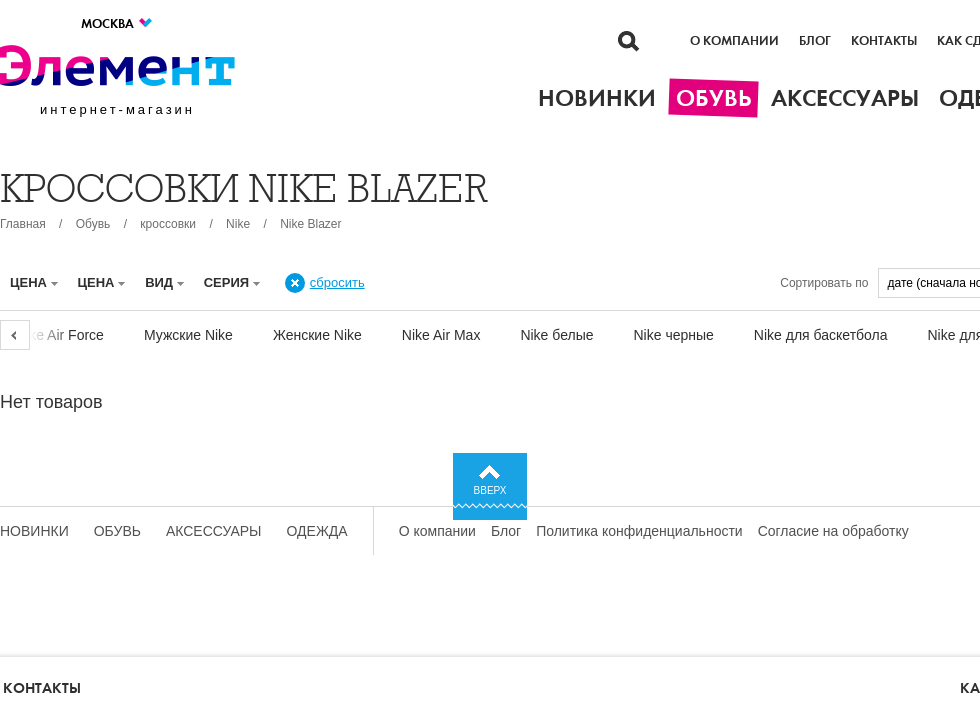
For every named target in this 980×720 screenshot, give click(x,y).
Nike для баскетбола (821, 335)
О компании (734, 41)
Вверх (490, 490)
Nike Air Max (441, 335)
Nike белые (556, 335)
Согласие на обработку (833, 531)
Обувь (93, 224)
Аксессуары (214, 531)
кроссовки (168, 224)
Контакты (884, 41)
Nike (238, 224)
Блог (815, 41)
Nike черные (674, 335)
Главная (23, 224)
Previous (15, 335)
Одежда (317, 531)
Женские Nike (317, 335)
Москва (117, 23)
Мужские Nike (188, 335)
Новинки (34, 531)
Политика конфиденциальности (639, 531)
